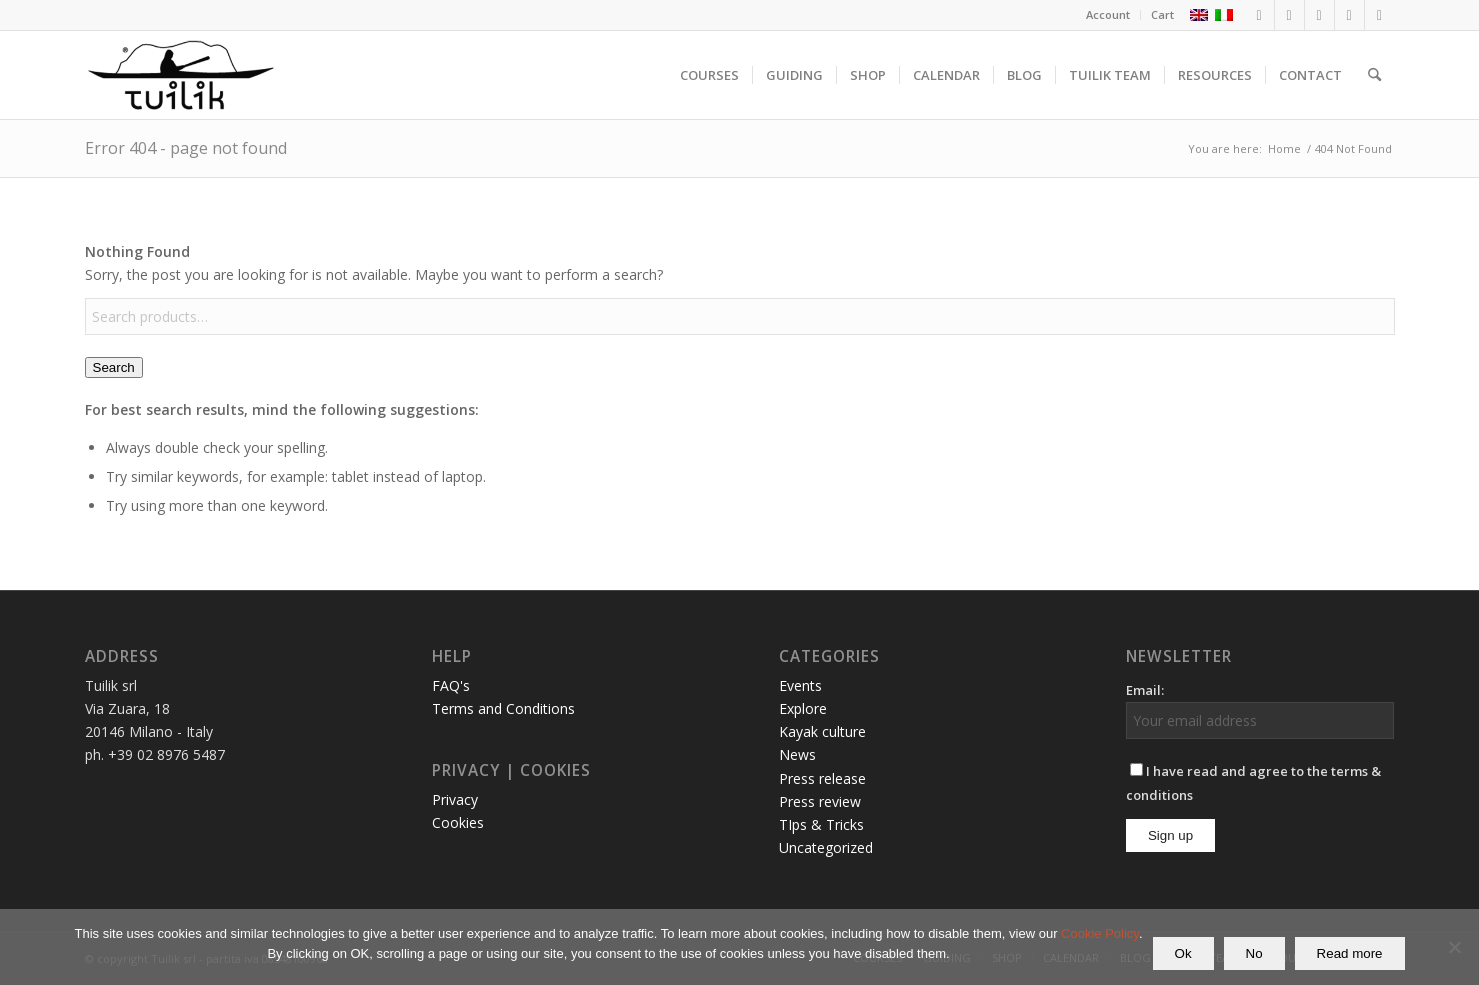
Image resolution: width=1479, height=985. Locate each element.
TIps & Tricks (821, 824)
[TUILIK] (181, 75)
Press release (822, 778)
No (1254, 953)
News (797, 754)
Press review (820, 801)
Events (800, 685)
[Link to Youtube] (1349, 15)
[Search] (1374, 75)
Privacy (455, 799)
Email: (1145, 690)
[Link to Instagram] (1289, 15)
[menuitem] (1108, 15)
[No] (1454, 947)
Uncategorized (826, 847)
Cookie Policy (1100, 933)
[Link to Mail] (1380, 15)
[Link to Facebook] (1259, 15)
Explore (803, 708)
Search (114, 367)
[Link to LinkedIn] (1319, 15)
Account (1108, 14)
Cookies (458, 822)
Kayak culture (822, 731)
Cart (1162, 14)
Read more (1350, 953)
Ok (1183, 953)
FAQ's (451, 685)
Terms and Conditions (503, 708)
